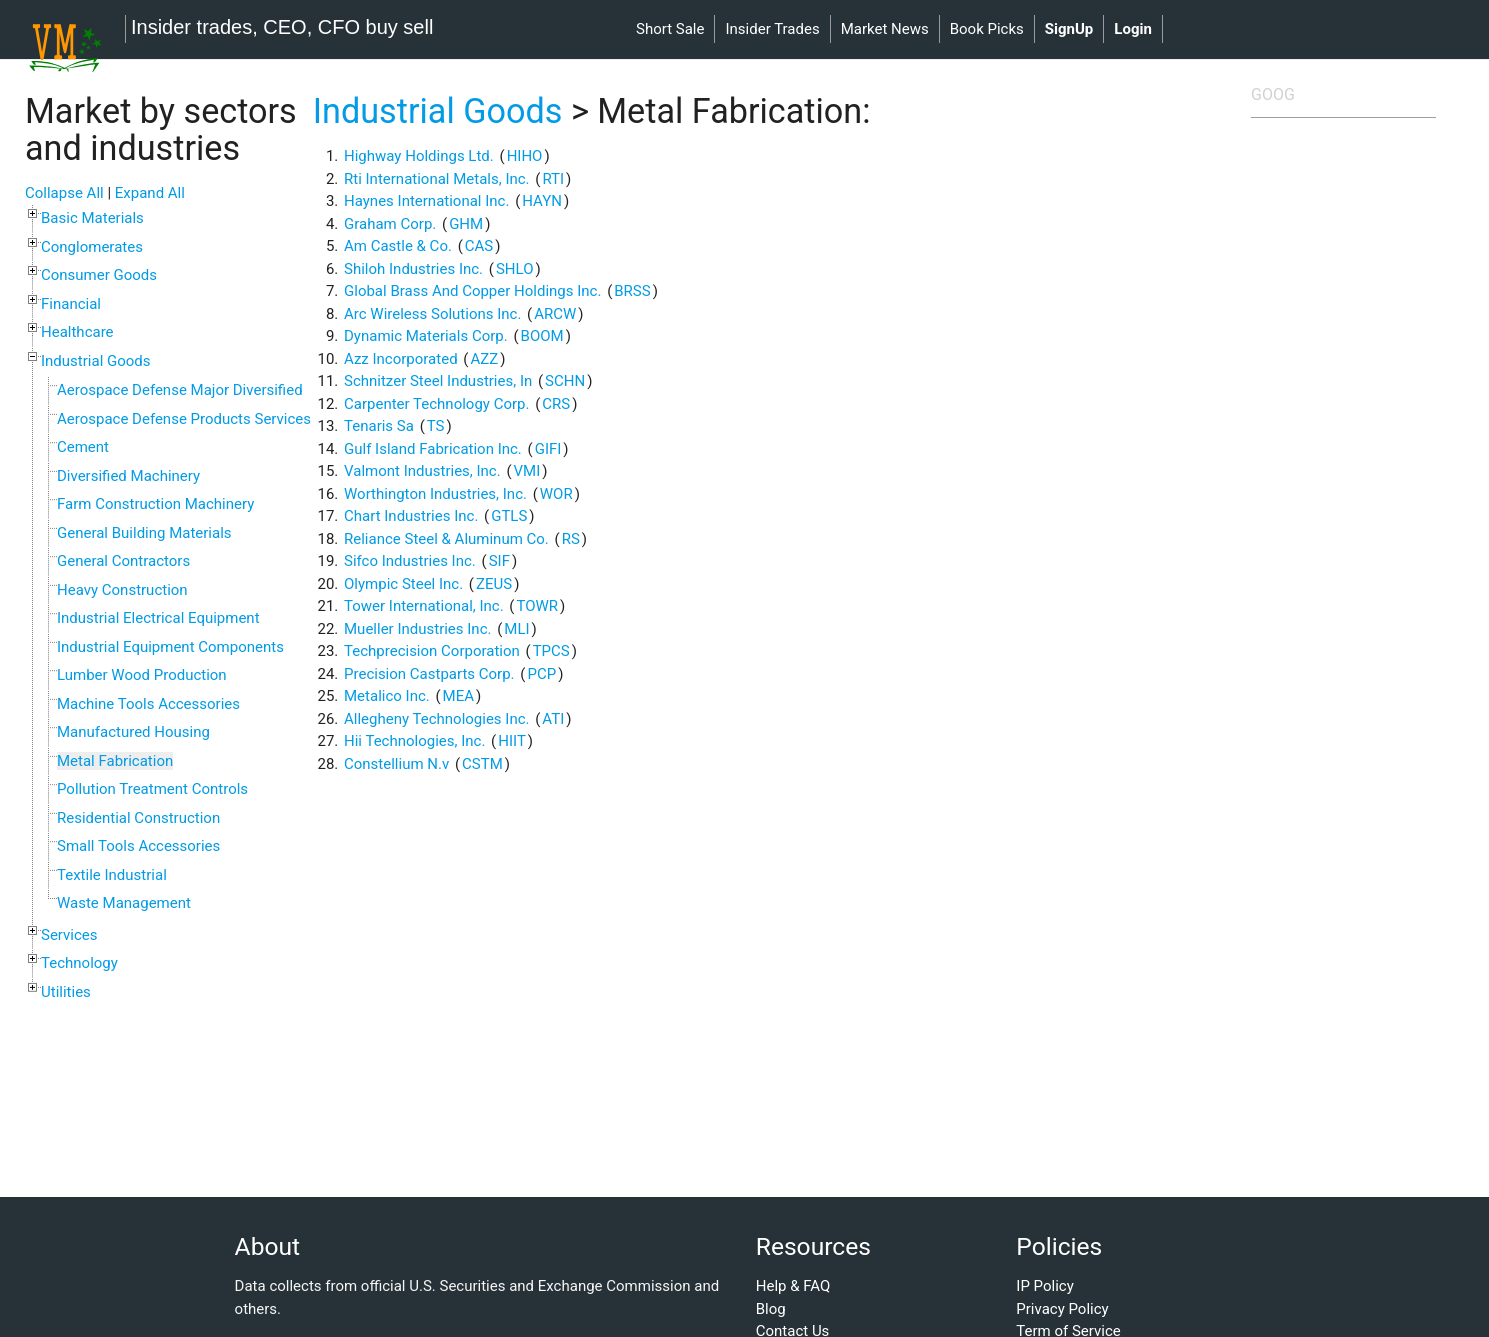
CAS (479, 246)
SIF (499, 561)
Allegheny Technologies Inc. (436, 719)
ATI (553, 719)
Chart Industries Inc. (411, 516)
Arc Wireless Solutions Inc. (432, 314)
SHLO (515, 269)
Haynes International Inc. (426, 201)
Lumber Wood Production (142, 675)
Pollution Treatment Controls (152, 789)
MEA (458, 696)
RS (571, 539)
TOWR (537, 606)
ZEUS (494, 584)
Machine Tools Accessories (148, 704)
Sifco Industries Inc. (410, 561)
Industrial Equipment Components (170, 647)
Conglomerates (92, 247)
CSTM (482, 764)
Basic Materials (92, 218)
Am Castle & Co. (398, 246)
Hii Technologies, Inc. (414, 741)
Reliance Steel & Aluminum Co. (446, 539)
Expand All (150, 193)
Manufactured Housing (133, 732)
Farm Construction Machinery (155, 504)
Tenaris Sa (379, 426)
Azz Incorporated (401, 359)
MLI (516, 629)
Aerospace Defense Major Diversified (180, 390)
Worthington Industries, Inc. (435, 494)
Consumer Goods (99, 275)
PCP (541, 674)
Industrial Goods (96, 361)
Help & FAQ (793, 1286)
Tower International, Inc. (424, 606)
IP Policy (1044, 1286)
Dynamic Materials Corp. (426, 336)
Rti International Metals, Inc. (437, 179)
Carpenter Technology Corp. (436, 404)
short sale (670, 29)
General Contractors (123, 561)
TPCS (551, 651)
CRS (556, 404)
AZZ (484, 359)
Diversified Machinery (128, 476)
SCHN (565, 381)
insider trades (772, 29)
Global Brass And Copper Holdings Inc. (472, 291)
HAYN (542, 201)
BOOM (542, 336)
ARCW (555, 314)
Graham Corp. (390, 224)
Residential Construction (138, 818)
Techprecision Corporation (432, 651)
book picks (987, 29)
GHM (466, 224)
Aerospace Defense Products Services (184, 419)
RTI (553, 179)
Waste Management (124, 903)
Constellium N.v (396, 764)
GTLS (509, 516)
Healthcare (77, 332)
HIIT (512, 741)
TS (436, 426)
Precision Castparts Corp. (429, 674)
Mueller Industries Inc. (417, 629)
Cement (83, 447)
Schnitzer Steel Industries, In (438, 381)
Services (69, 935)
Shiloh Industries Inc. (413, 269)
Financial (71, 304)
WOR (556, 494)
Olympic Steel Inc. (403, 584)
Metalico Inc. (387, 696)
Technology (79, 963)
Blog (771, 1309)
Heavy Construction (122, 590)
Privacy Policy (1062, 1309)
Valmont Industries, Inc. (422, 471)
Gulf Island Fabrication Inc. (433, 449)
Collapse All (64, 193)
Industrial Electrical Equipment (158, 618)
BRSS (632, 291)
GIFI (548, 449)
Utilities (66, 992)
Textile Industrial (112, 875)
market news (885, 29)
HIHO (525, 156)
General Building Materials (144, 533)
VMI (527, 471)
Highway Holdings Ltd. (419, 156)
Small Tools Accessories (138, 846)
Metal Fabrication (115, 761)
